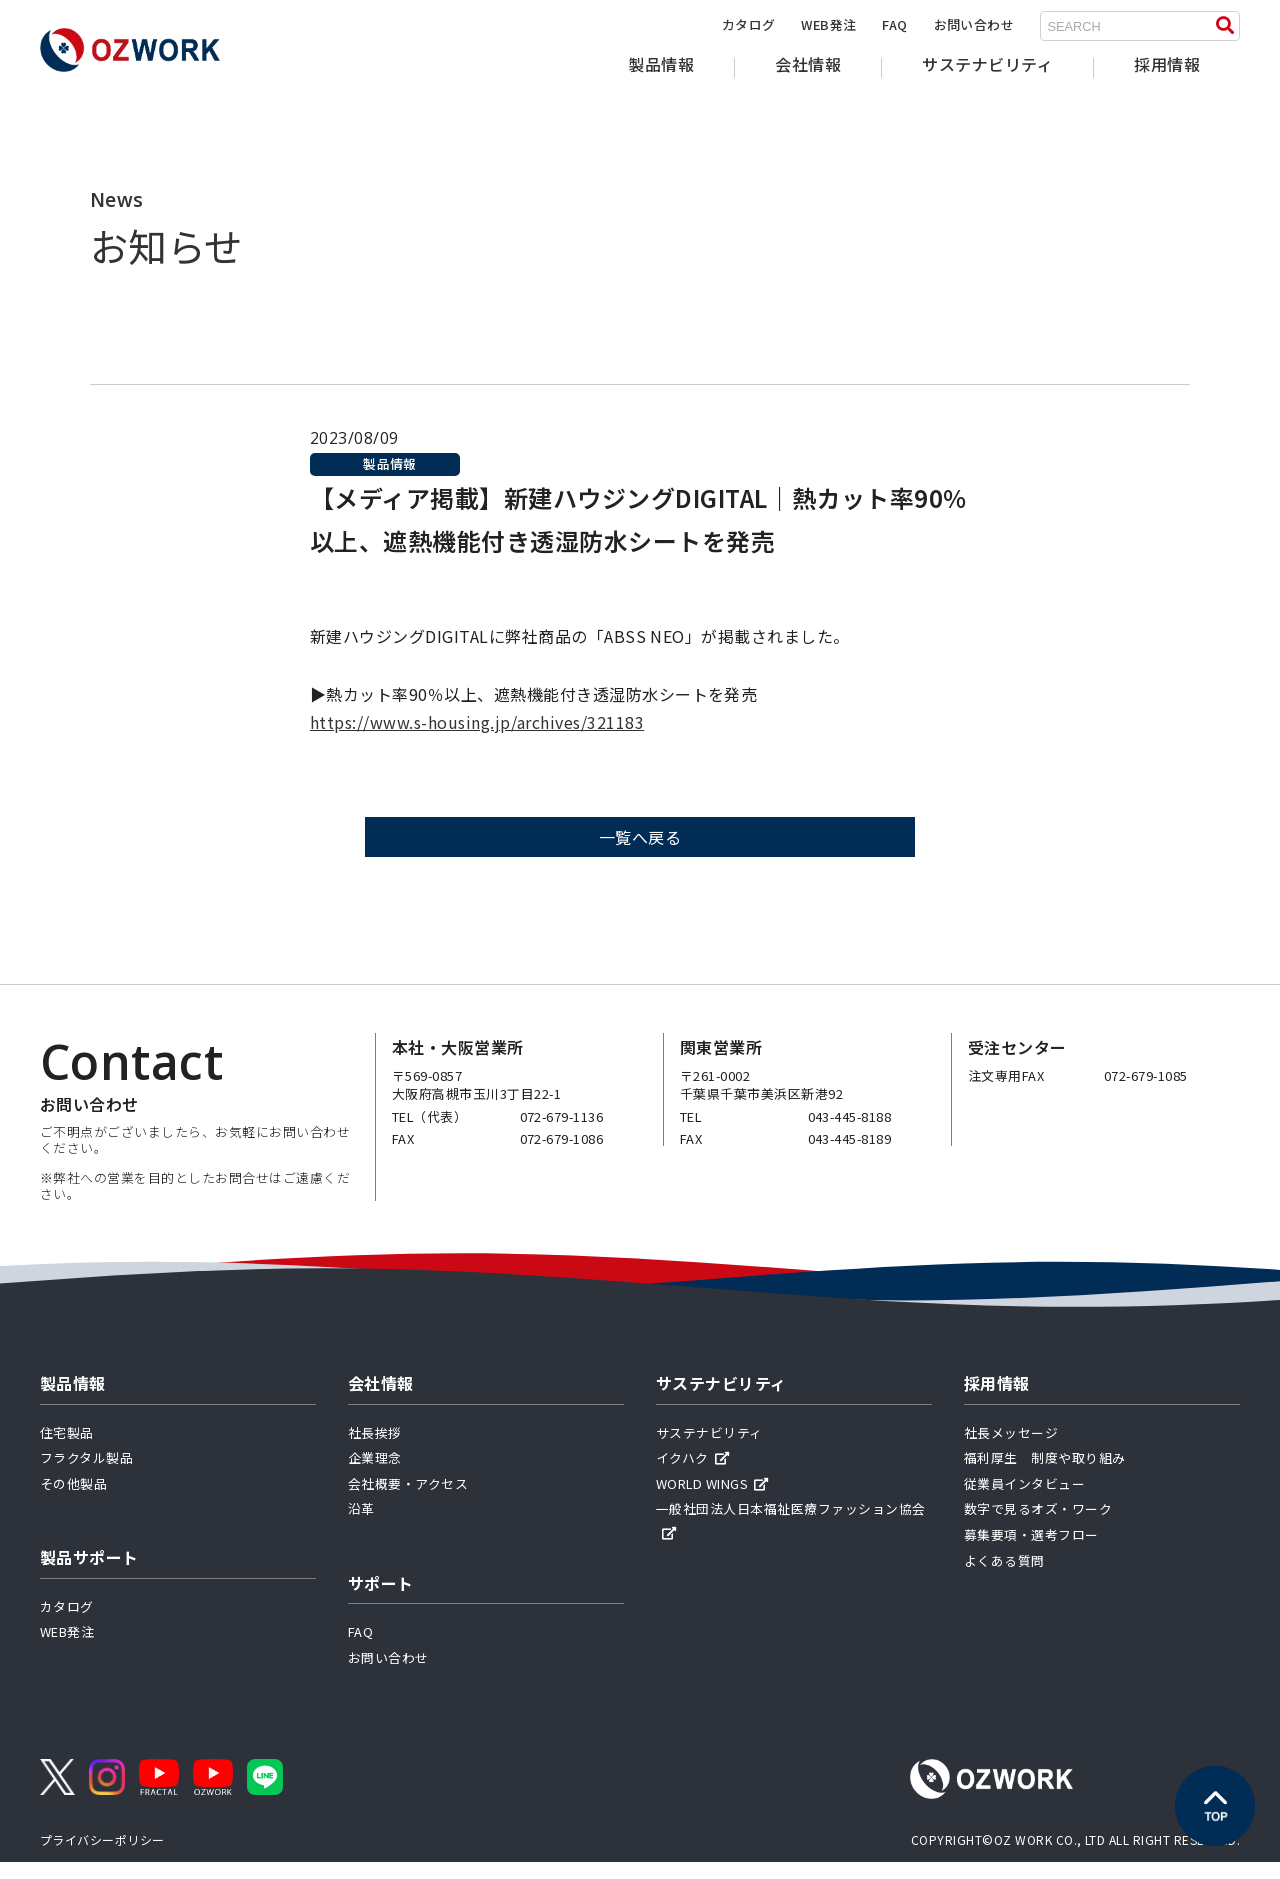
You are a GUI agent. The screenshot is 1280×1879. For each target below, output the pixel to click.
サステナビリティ (987, 64)
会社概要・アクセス (408, 1499)
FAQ (894, 24)
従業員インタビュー (1024, 1499)
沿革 (361, 1525)
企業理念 (375, 1474)
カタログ (749, 24)
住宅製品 (67, 1448)
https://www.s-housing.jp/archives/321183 (477, 739)
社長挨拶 (375, 1448)
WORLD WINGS (712, 1499)
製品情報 (661, 64)
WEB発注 (828, 24)
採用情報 (1167, 64)
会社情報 (808, 64)
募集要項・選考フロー (1031, 1550)
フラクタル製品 (86, 1474)
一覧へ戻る (640, 854)
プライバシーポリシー (102, 1855)
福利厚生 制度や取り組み (1045, 1474)
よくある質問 (1004, 1576)
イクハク (692, 1474)
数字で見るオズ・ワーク (1038, 1525)
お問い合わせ (974, 24)
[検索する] (1225, 26)
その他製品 (73, 1499)
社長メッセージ (1011, 1448)
